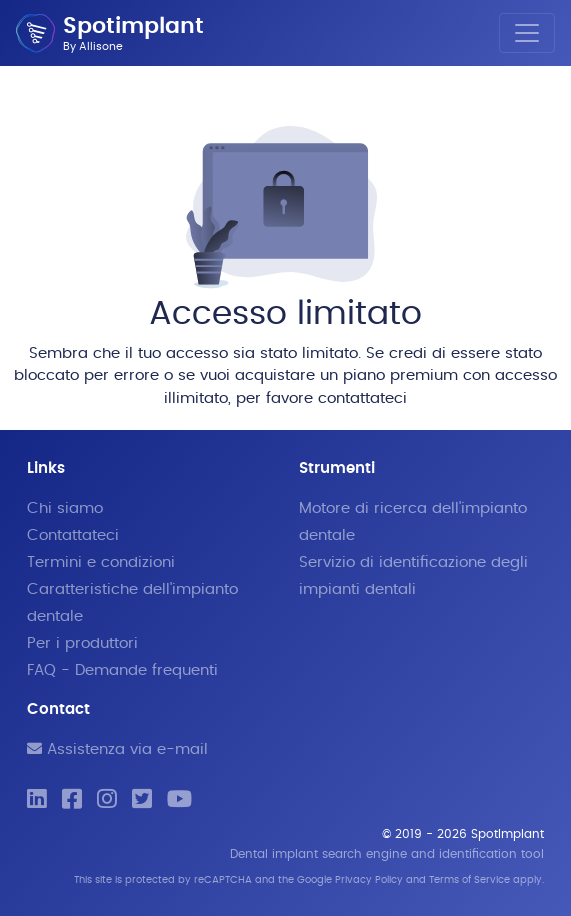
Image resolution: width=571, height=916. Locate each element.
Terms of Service (469, 880)
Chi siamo (65, 508)
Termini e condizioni (101, 562)
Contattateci (73, 535)
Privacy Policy (369, 880)
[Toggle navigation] (527, 33)
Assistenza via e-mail (117, 749)
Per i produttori (82, 643)
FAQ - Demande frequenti (122, 670)
